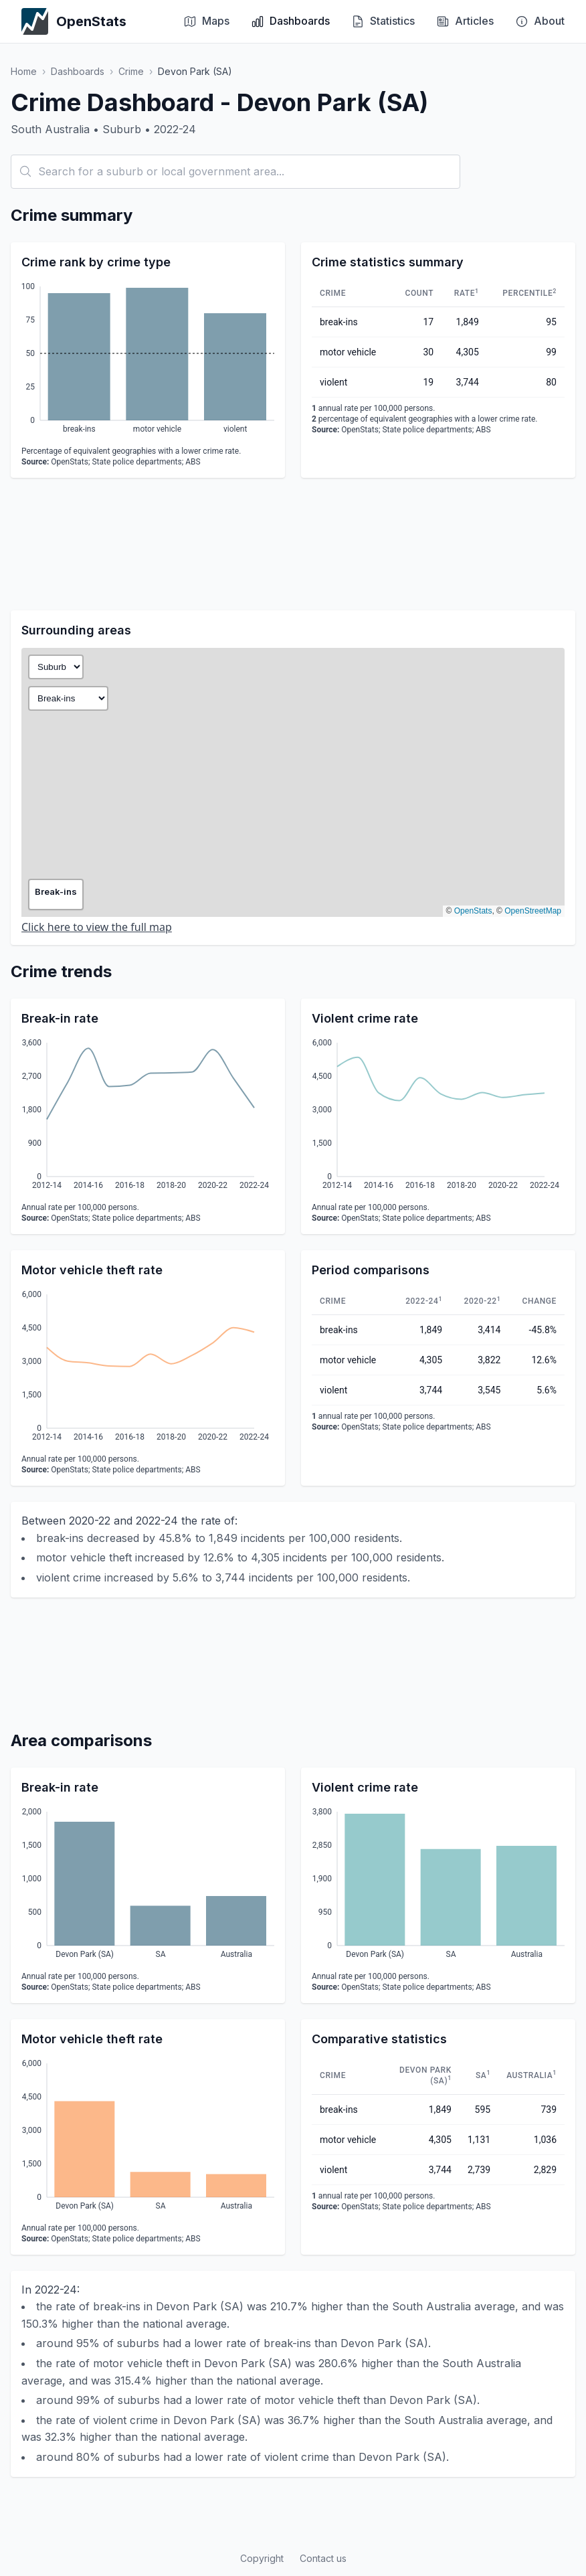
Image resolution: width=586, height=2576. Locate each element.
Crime (131, 71)
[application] (147, 360)
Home (24, 71)
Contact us (323, 2558)
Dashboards (77, 71)
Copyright (262, 2558)
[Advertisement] (293, 544)
